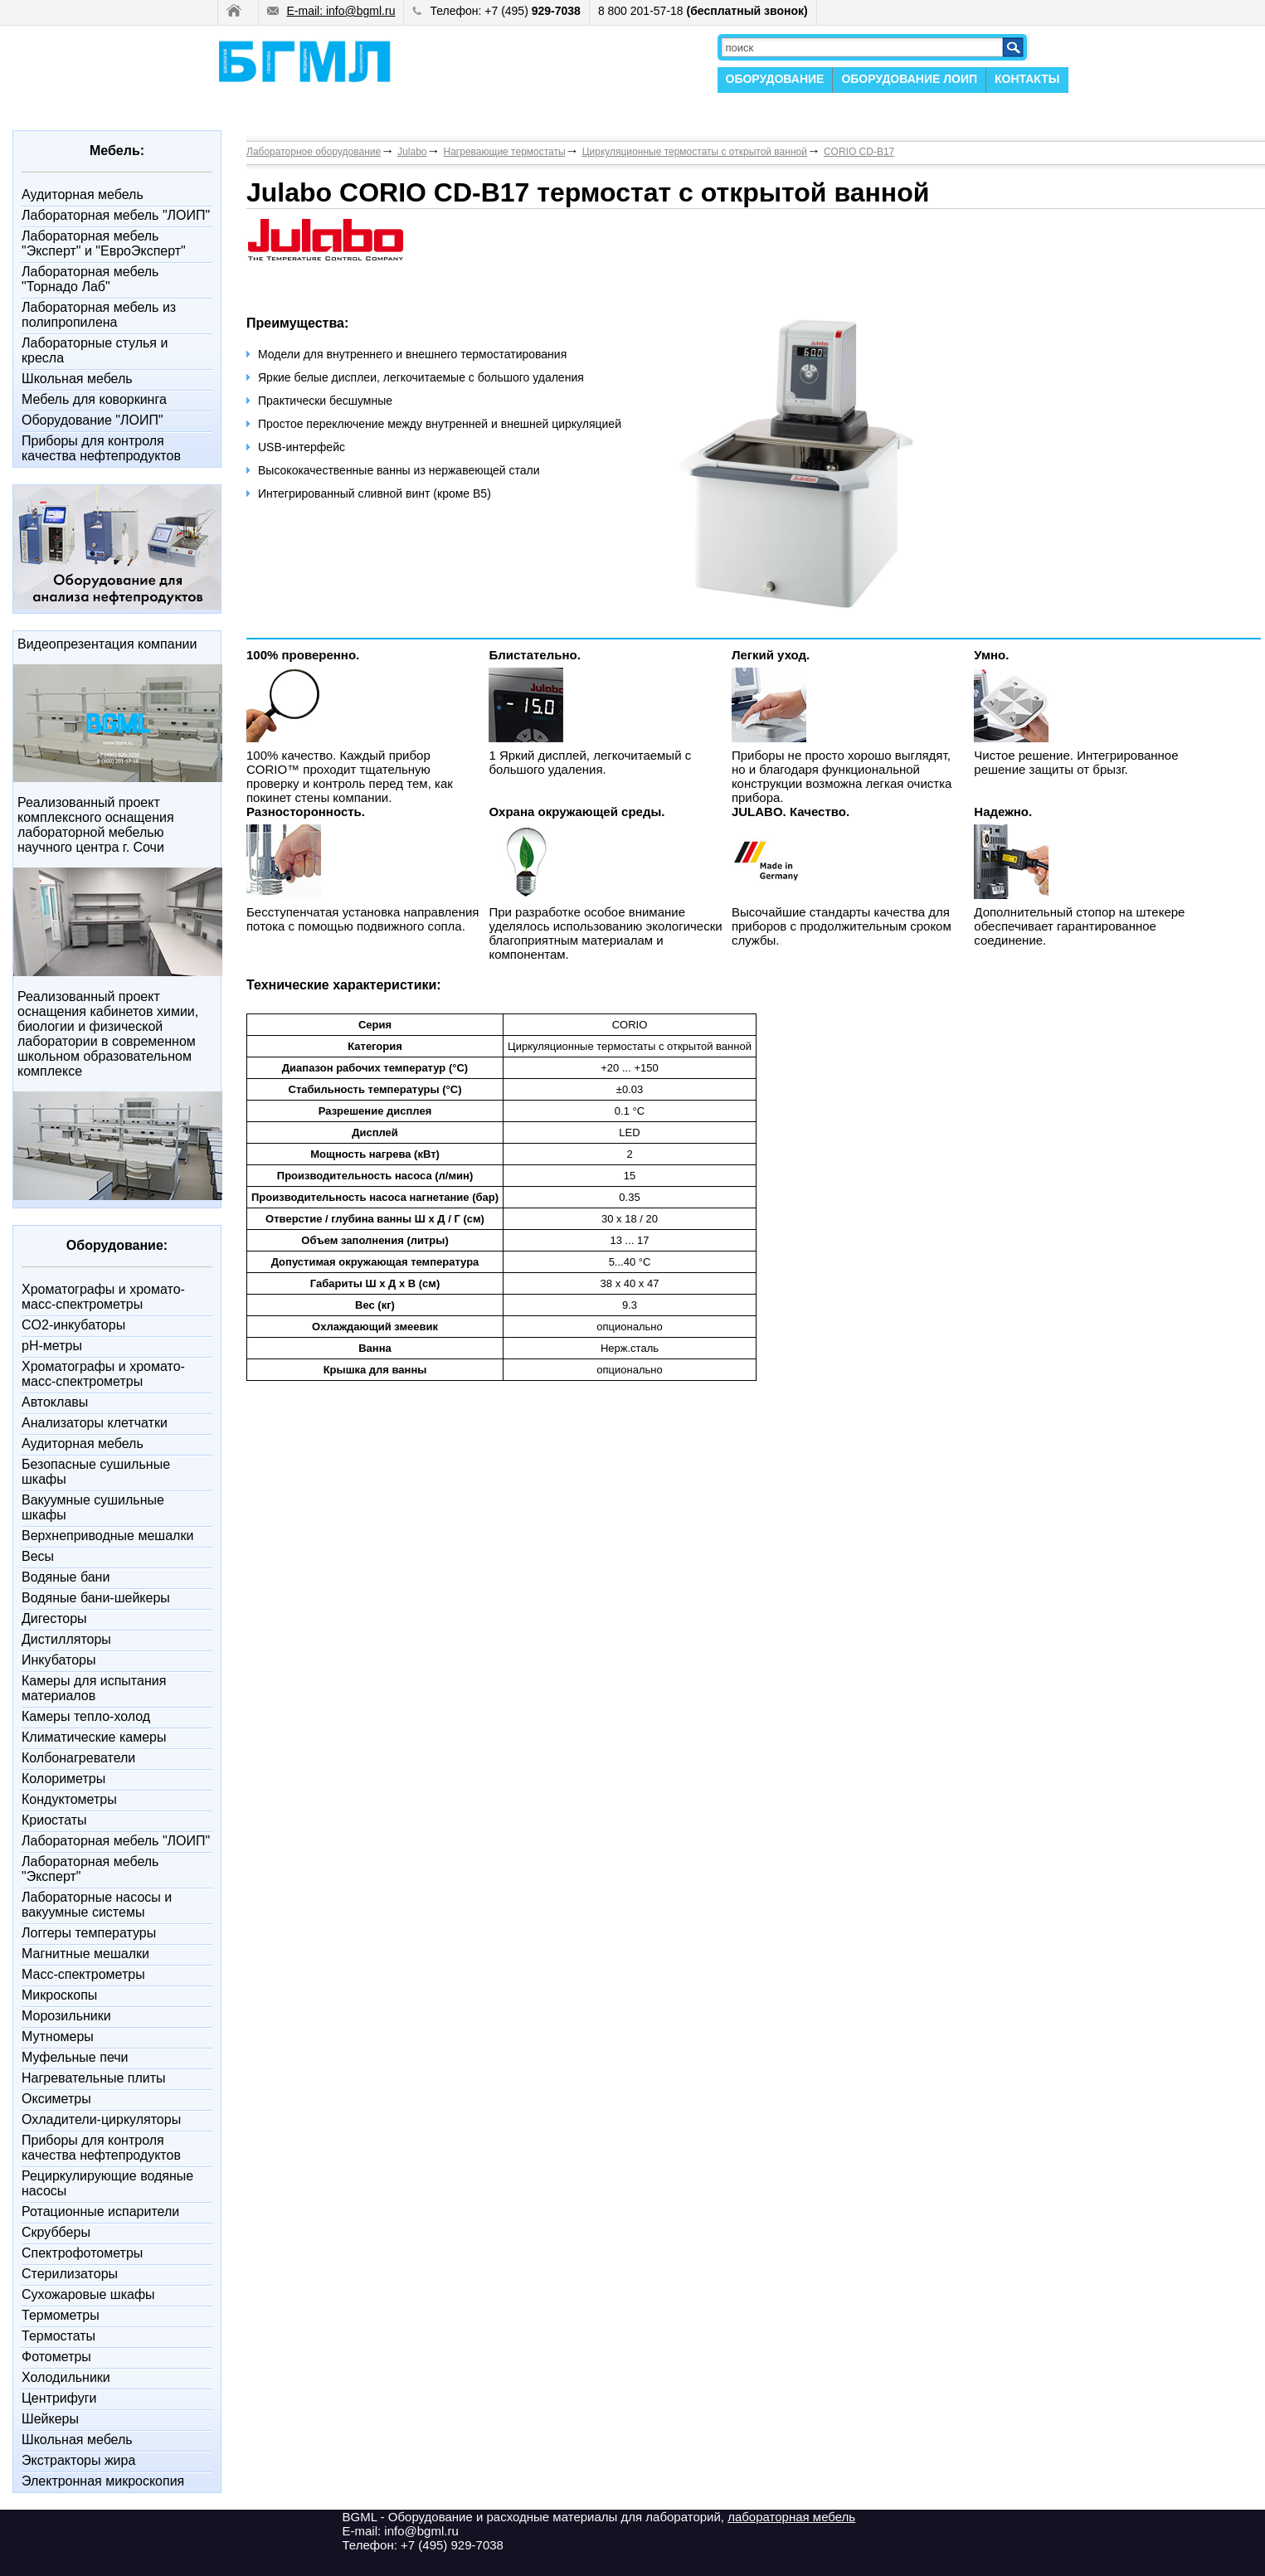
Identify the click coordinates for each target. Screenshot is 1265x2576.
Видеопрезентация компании (107, 644)
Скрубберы (56, 2232)
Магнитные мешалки (85, 1954)
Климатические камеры (94, 1737)
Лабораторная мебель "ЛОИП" (116, 215)
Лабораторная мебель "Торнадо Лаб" (90, 279)
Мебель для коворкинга (94, 399)
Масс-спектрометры (83, 1974)
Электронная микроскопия (103, 2481)
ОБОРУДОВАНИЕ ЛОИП (909, 78)
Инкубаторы (58, 1660)
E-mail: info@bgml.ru (331, 10)
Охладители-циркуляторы (101, 2119)
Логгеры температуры (89, 1933)
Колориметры (63, 1779)
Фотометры (56, 2357)
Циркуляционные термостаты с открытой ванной (694, 152)
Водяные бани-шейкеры (96, 1598)
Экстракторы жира (78, 2460)
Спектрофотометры (82, 2253)
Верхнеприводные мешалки (107, 1536)
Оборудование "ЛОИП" (92, 420)
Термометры (61, 2315)
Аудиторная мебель (83, 194)
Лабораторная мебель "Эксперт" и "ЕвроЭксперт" (104, 243)
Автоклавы (55, 1402)
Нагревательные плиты (94, 2078)
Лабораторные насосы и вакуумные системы (97, 1904)
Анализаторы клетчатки (95, 1423)
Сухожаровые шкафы (88, 2294)
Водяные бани (65, 1577)
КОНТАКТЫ (1027, 78)
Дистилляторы (66, 1639)
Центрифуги (59, 2398)
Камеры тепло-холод (86, 1716)
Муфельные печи (75, 2057)
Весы (38, 1556)
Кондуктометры (69, 1799)
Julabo (411, 152)
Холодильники (66, 2377)
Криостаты (54, 1820)
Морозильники (66, 2016)
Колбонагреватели (78, 1758)
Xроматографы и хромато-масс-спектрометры (103, 1296)
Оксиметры (56, 2099)
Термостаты (58, 2336)
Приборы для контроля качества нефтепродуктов (101, 448)
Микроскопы (59, 1995)
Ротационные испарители (100, 2211)
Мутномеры (58, 2036)
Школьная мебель (77, 379)
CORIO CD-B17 (859, 152)
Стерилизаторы (70, 2274)
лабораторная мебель (791, 2517)
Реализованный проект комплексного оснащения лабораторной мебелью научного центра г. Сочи (95, 824)
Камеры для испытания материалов (94, 1688)
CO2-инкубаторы (73, 1325)
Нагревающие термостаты (505, 152)
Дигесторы (54, 1618)
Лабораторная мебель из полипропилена (99, 314)
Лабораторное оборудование (313, 152)
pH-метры (52, 1346)
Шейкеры (50, 2419)
